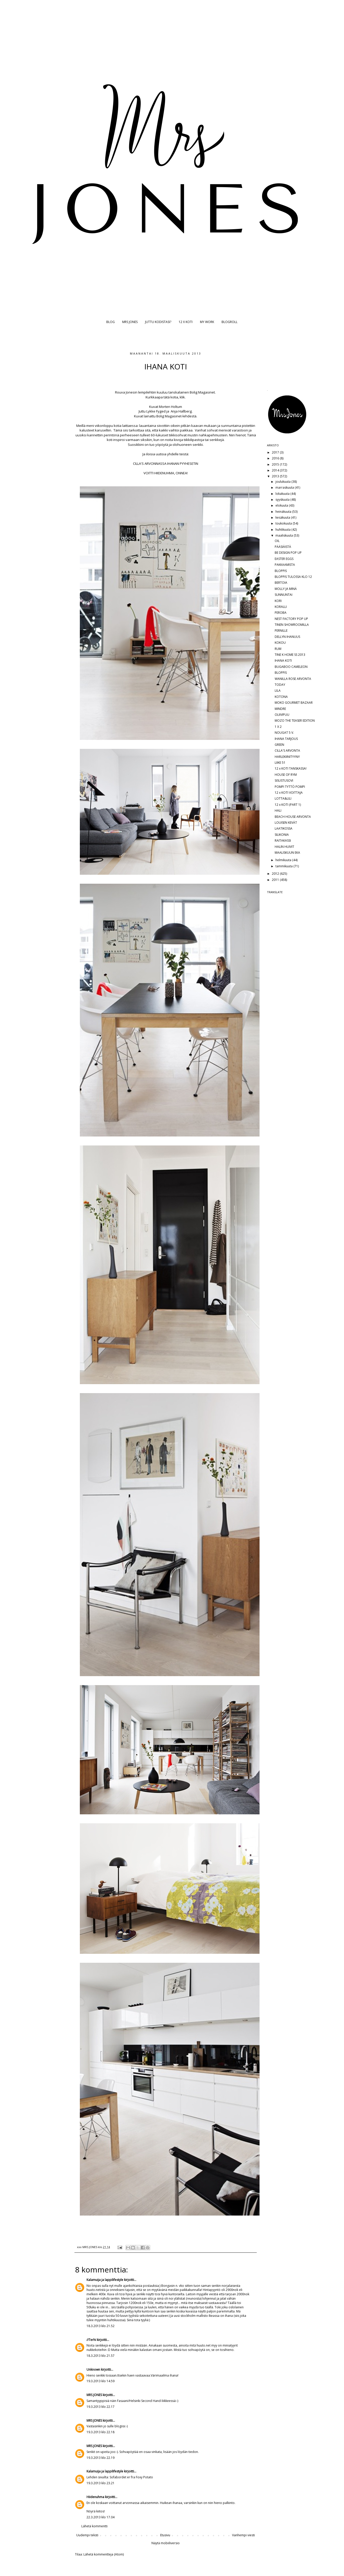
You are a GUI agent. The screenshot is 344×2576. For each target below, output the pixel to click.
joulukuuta (283, 481)
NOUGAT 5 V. (284, 732)
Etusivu (165, 2535)
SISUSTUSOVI (284, 780)
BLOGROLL (229, 322)
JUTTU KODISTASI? (158, 322)
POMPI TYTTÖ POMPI (290, 786)
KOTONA (281, 697)
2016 (276, 458)
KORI (278, 601)
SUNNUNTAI (283, 594)
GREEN (279, 744)
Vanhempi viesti (243, 2535)
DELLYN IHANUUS (287, 637)
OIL (277, 541)
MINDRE (280, 709)
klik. (182, 397)
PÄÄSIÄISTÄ (283, 547)
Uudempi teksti (87, 2535)
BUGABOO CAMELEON (291, 667)
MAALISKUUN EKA (287, 852)
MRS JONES (130, 322)
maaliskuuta (284, 535)
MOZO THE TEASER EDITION (295, 720)
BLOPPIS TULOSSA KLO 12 (293, 577)
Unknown (93, 2369)
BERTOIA (281, 582)
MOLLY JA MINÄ (286, 589)
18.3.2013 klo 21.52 (100, 2326)
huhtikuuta (283, 529)
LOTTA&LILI (283, 798)
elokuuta (282, 505)
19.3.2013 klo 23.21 (100, 2483)
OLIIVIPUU (282, 714)
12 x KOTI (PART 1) (288, 804)
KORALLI (281, 607)
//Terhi (91, 2340)
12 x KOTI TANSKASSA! (291, 768)
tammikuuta (284, 866)
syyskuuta (282, 499)
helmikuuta (283, 860)
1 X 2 (278, 726)
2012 (276, 873)
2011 (276, 880)
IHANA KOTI (283, 660)
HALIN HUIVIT (284, 846)
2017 (276, 452)
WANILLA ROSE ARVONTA (293, 679)
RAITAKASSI (283, 840)
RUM (278, 649)
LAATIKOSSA (283, 828)
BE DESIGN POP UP (288, 552)
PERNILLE (281, 630)
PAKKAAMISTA (285, 564)
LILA (278, 690)
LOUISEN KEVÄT (286, 822)
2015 (276, 464)
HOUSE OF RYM (286, 774)
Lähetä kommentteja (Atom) (103, 2554)
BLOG (110, 322)
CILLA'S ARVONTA (287, 750)
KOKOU (280, 642)
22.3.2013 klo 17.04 (100, 2517)
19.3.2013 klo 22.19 (100, 2458)
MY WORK (207, 322)
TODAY (280, 684)
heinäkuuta (283, 511)
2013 (276, 476)
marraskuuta (285, 487)
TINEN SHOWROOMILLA (292, 624)
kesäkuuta (283, 517)
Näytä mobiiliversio (165, 2543)
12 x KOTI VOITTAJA (289, 792)
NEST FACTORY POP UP (291, 619)
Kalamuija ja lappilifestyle (105, 2280)
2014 (276, 470)
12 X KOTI (186, 322)
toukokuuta (284, 523)
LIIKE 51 (280, 762)
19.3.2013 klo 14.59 (100, 2381)
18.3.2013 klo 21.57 (100, 2355)
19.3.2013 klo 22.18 (100, 2432)
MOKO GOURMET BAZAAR (294, 702)
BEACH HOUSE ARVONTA (293, 816)
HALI (278, 810)
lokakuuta (282, 493)
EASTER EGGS (284, 559)
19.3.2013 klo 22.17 (100, 2406)
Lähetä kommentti (94, 2526)
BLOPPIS (281, 571)
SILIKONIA (282, 834)
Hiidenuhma (95, 2497)
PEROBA (280, 612)
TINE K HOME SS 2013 (290, 654)
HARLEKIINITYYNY (287, 756)
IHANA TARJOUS (286, 739)
